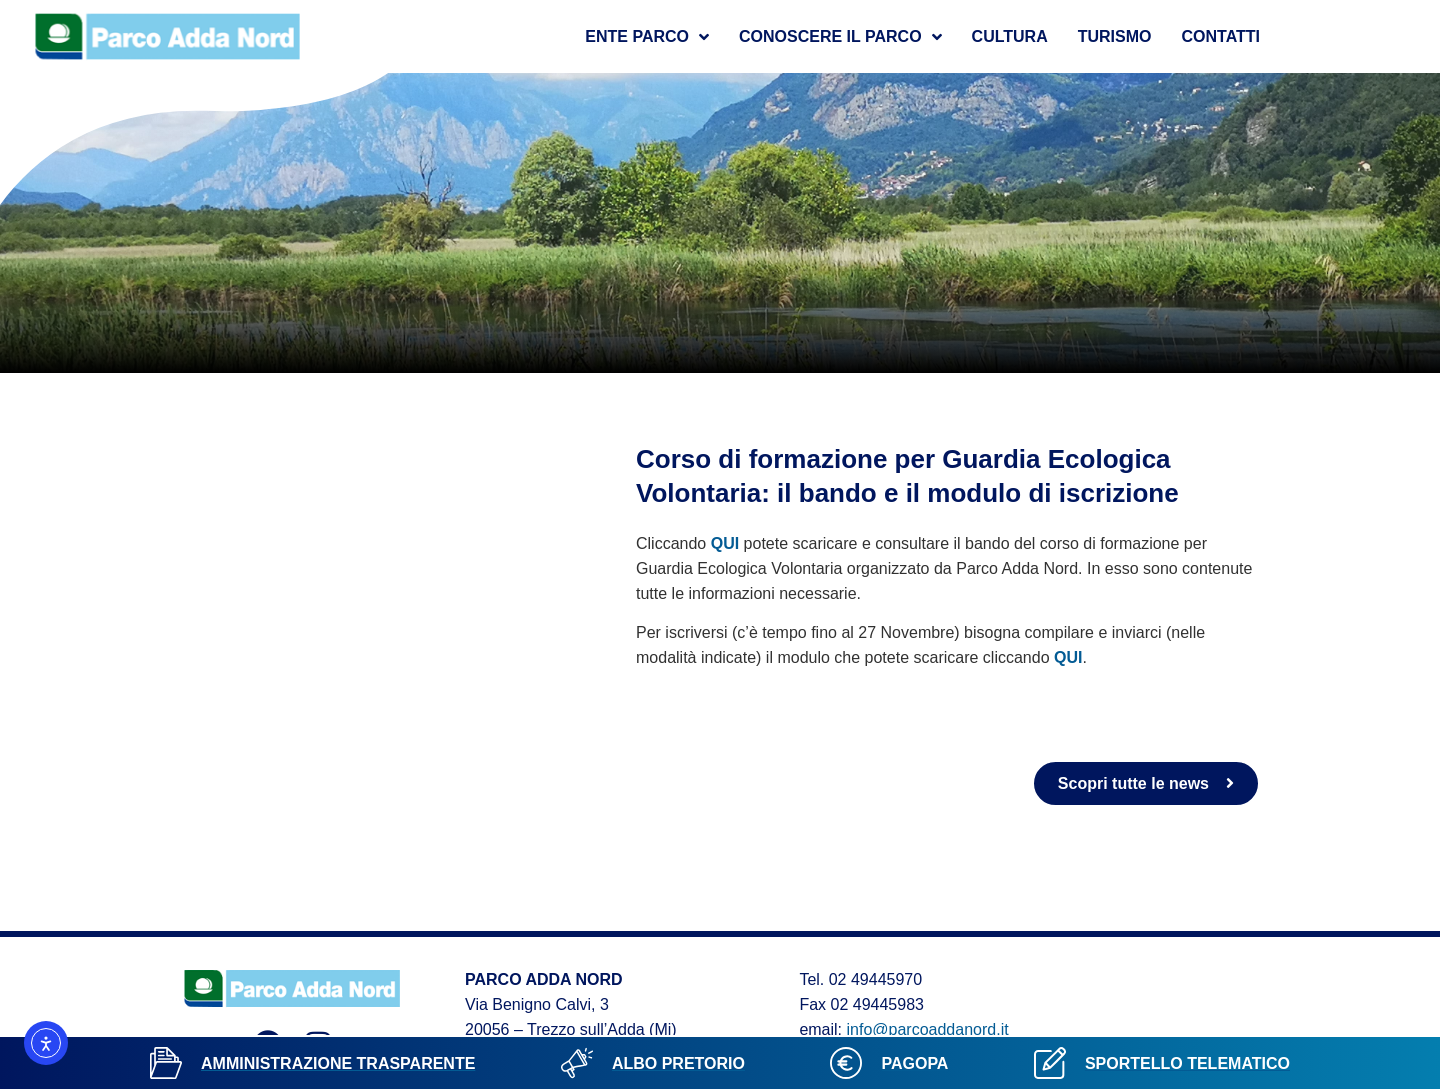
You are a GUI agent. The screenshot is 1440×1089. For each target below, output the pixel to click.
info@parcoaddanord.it (928, 1029)
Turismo (1115, 36)
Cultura (1010, 36)
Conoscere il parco (840, 37)
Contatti (1221, 36)
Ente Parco (647, 37)
